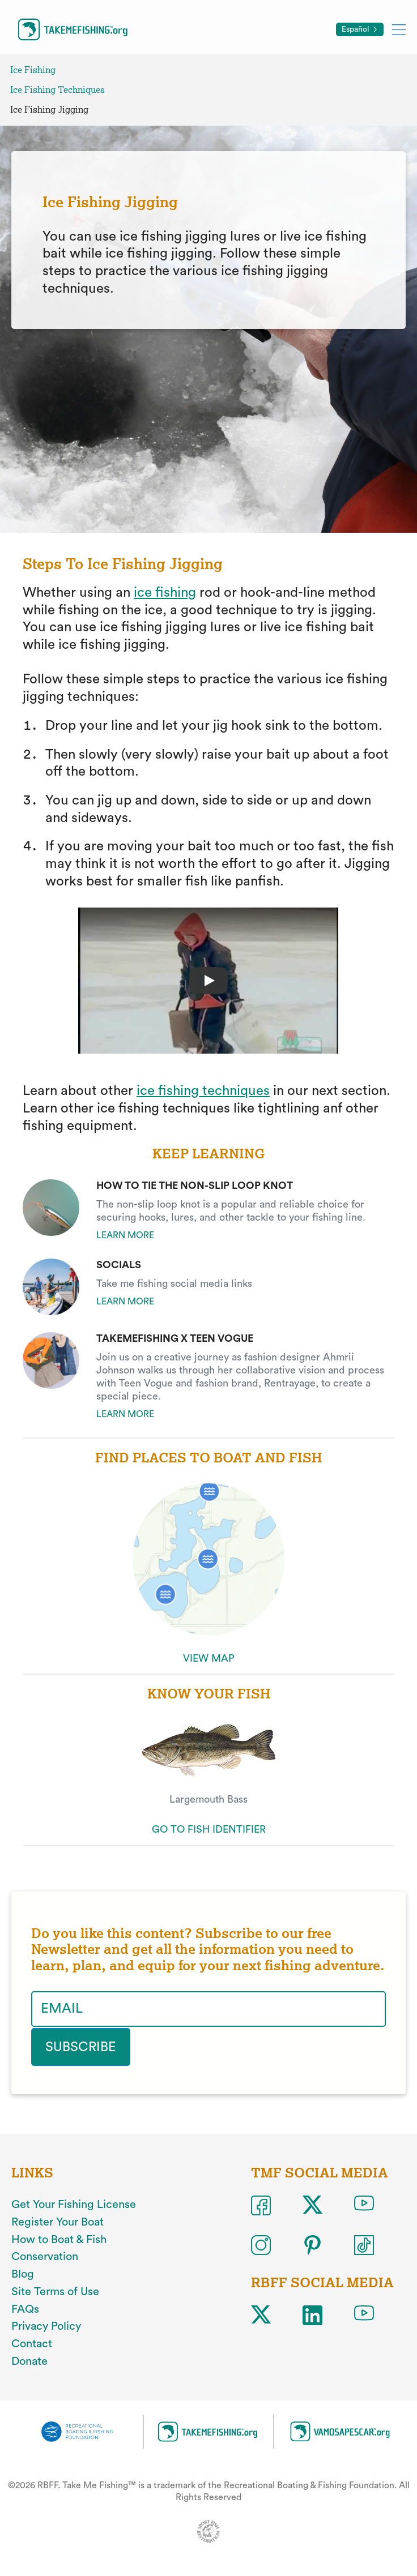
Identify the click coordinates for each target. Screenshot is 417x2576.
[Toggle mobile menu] (399, 29)
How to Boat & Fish (59, 2238)
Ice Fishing (33, 70)
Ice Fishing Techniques (57, 89)
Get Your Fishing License (73, 2204)
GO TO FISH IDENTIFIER (209, 1829)
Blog (22, 2273)
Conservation (44, 2256)
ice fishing (165, 593)
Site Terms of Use (55, 2290)
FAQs (25, 2308)
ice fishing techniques (203, 1091)
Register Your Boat (57, 2221)
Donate (29, 2360)
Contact (31, 2343)
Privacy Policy (46, 2325)
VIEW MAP (209, 1658)
